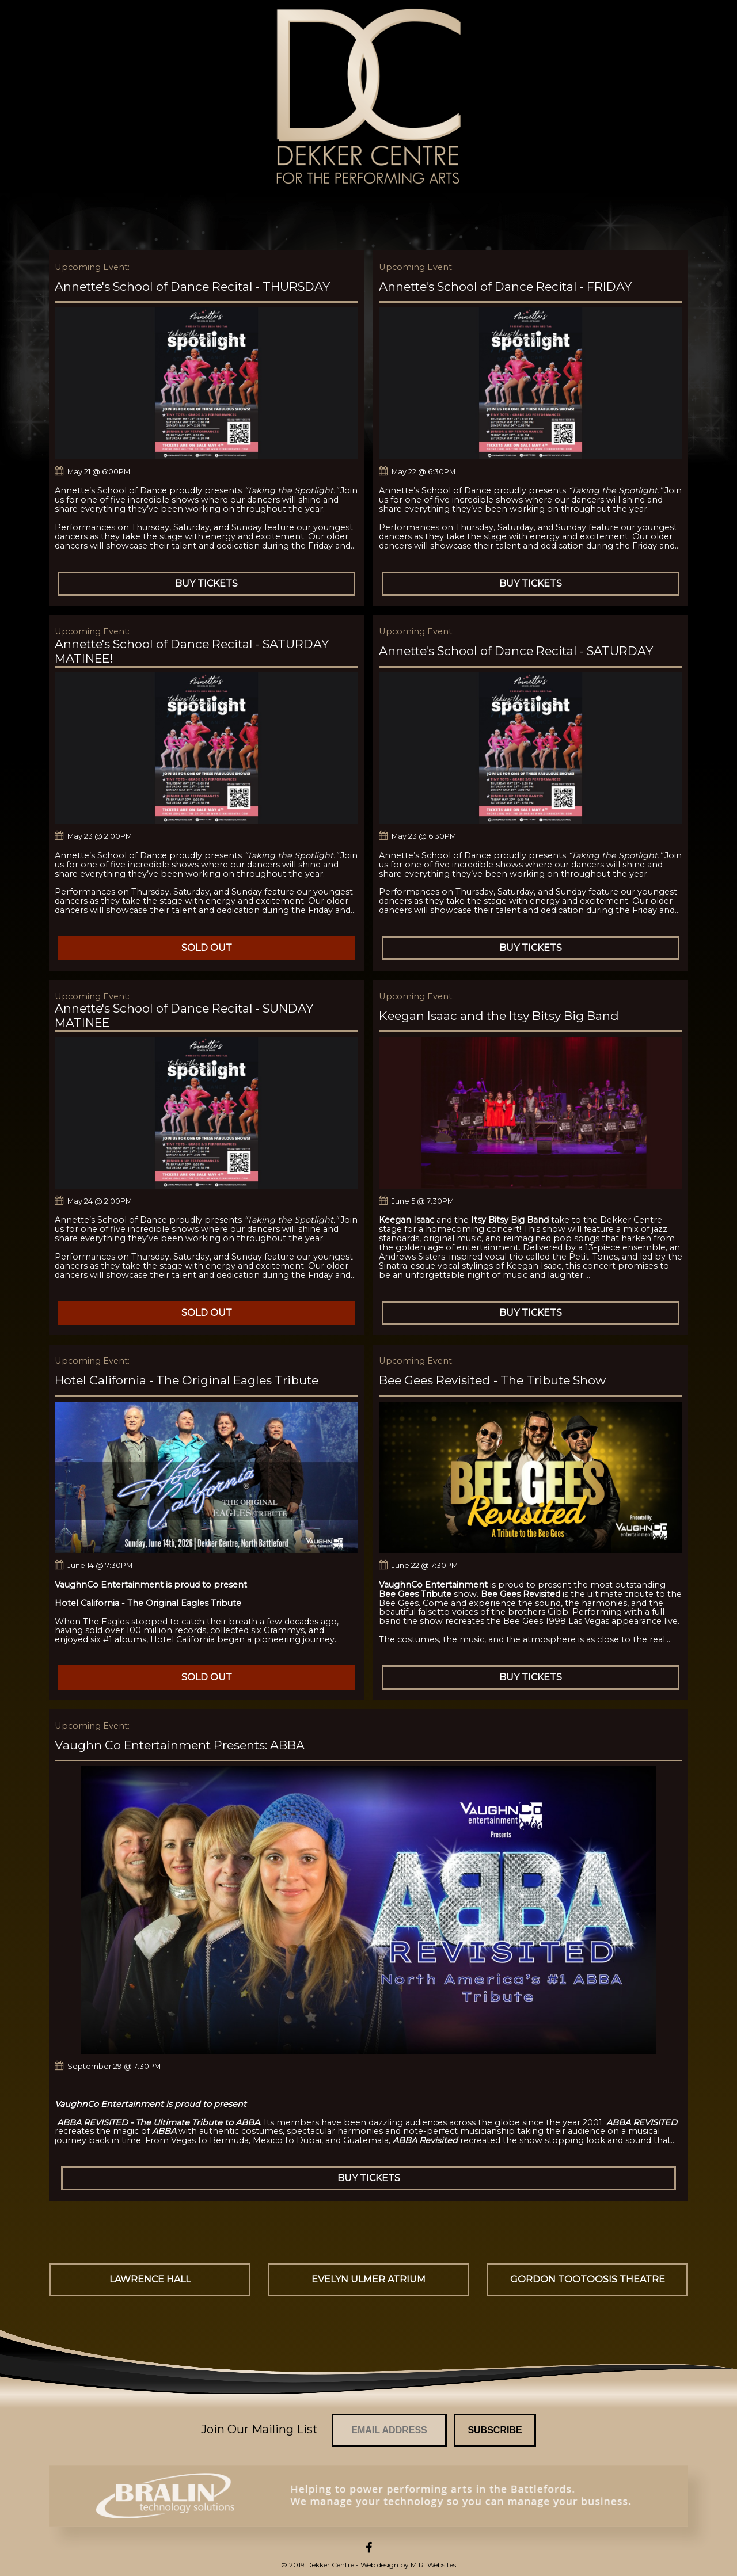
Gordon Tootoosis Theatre (587, 2279)
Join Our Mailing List (259, 2429)
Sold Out (206, 947)
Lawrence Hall (150, 2279)
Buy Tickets (206, 583)
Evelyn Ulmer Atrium (368, 2279)
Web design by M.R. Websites (408, 2564)
